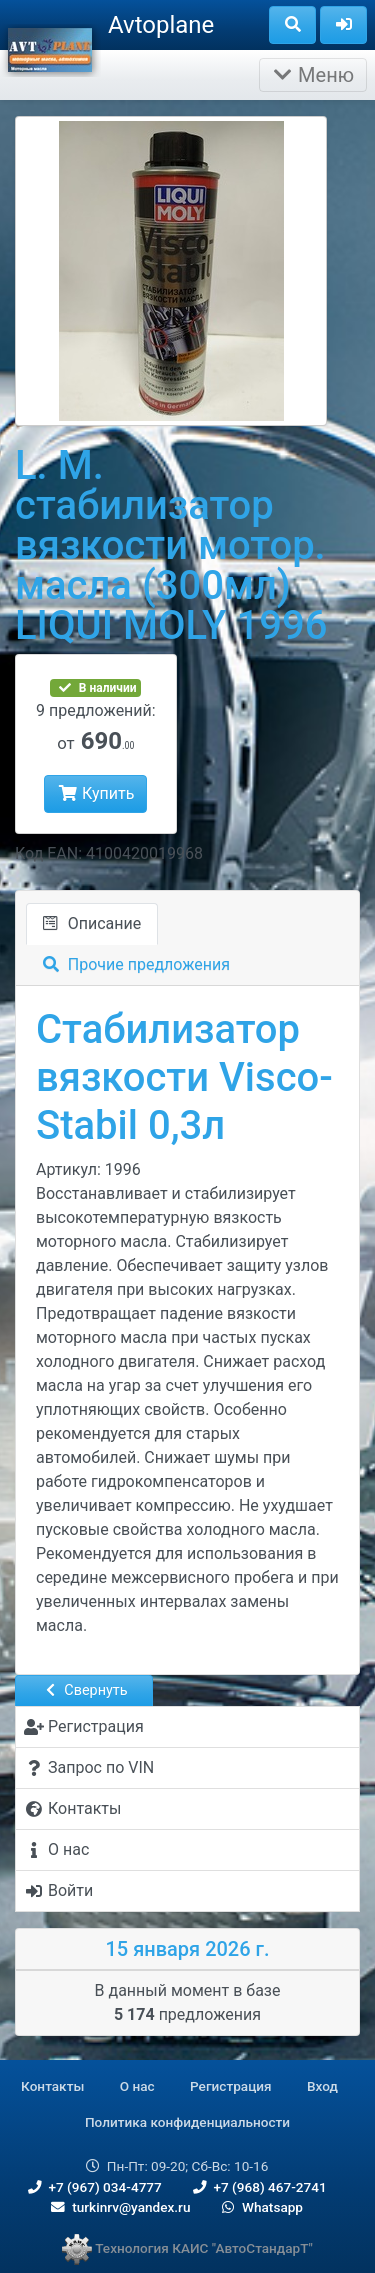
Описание (92, 923)
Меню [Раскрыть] (313, 75)
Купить (95, 793)
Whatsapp (260, 2207)
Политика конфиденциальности (187, 2122)
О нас (137, 2086)
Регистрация (231, 2086)
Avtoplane (161, 25)
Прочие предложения (136, 964)
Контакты (52, 2086)
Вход (322, 2086)
